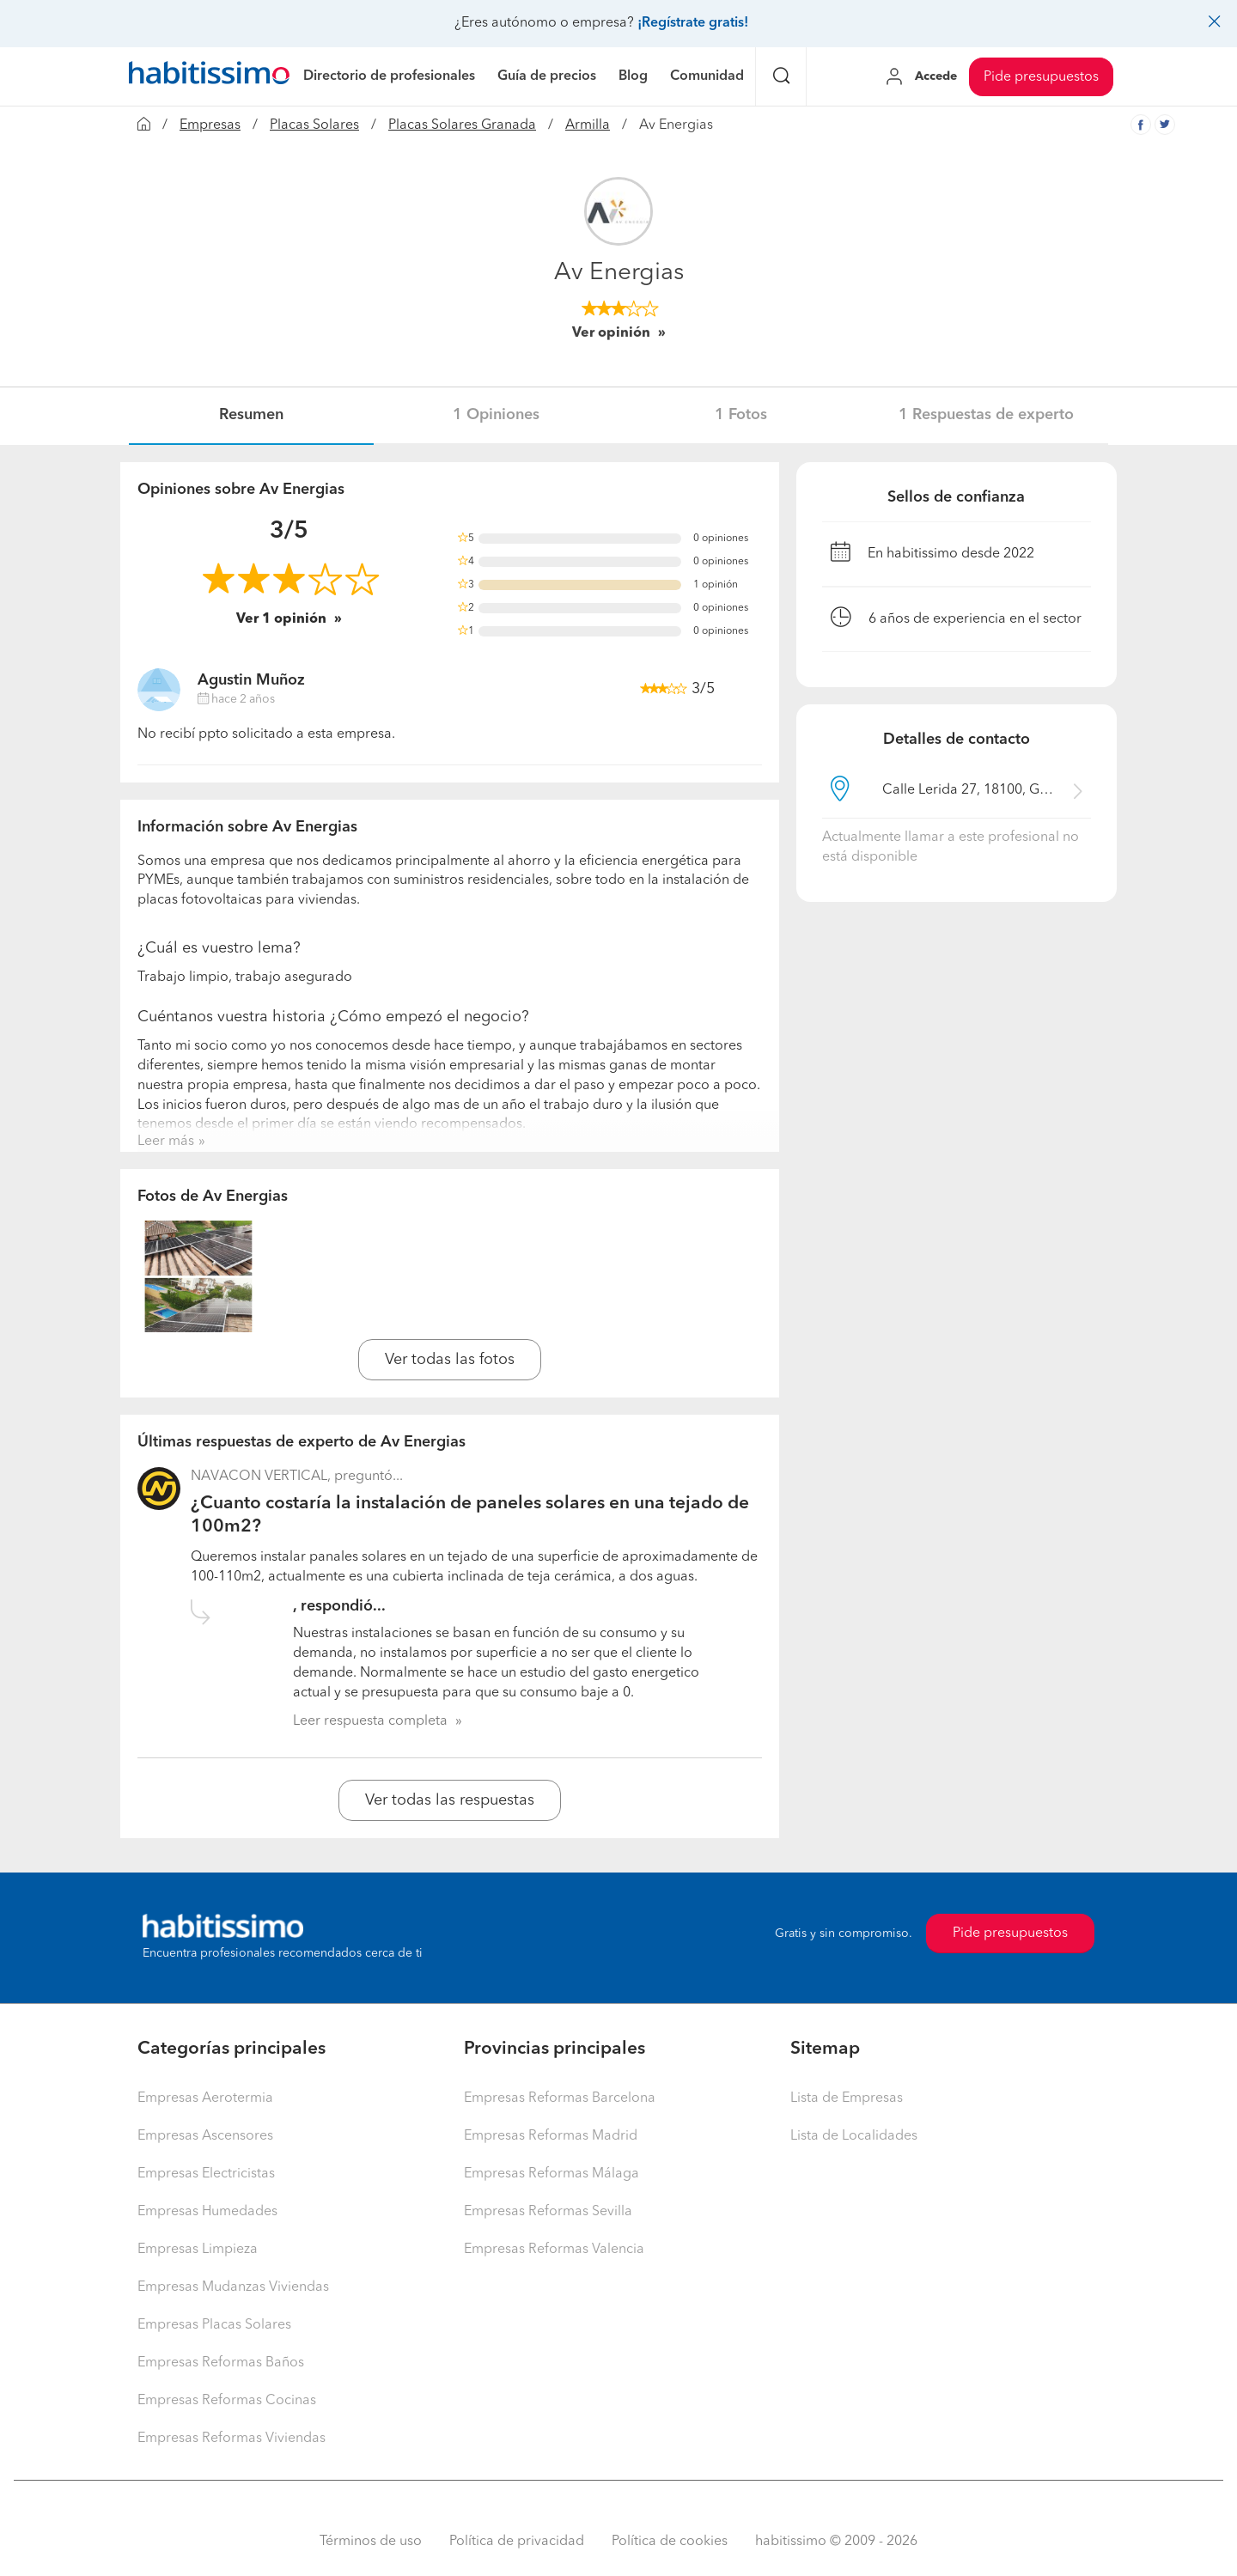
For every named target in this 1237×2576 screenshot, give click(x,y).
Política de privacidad (516, 2542)
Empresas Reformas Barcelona (559, 2098)
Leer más (165, 1141)
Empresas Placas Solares (214, 2325)
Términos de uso (371, 2542)
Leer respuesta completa (370, 1721)
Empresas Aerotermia (205, 2098)
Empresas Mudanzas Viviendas (233, 2287)
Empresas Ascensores (205, 2136)
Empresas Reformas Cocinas (226, 2401)
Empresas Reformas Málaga (551, 2174)
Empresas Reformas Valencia (554, 2249)
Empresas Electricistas (206, 2174)
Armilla (587, 125)
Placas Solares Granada (462, 125)
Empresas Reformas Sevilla (548, 2212)
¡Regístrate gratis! (692, 23)
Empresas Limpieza (197, 2249)
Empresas (210, 125)
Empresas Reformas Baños (220, 2363)
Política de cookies (670, 2542)
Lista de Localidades (853, 2136)
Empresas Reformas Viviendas (231, 2438)
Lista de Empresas (846, 2098)
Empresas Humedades (207, 2212)
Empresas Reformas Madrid (550, 2136)
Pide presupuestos (1041, 77)
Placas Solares (314, 125)
